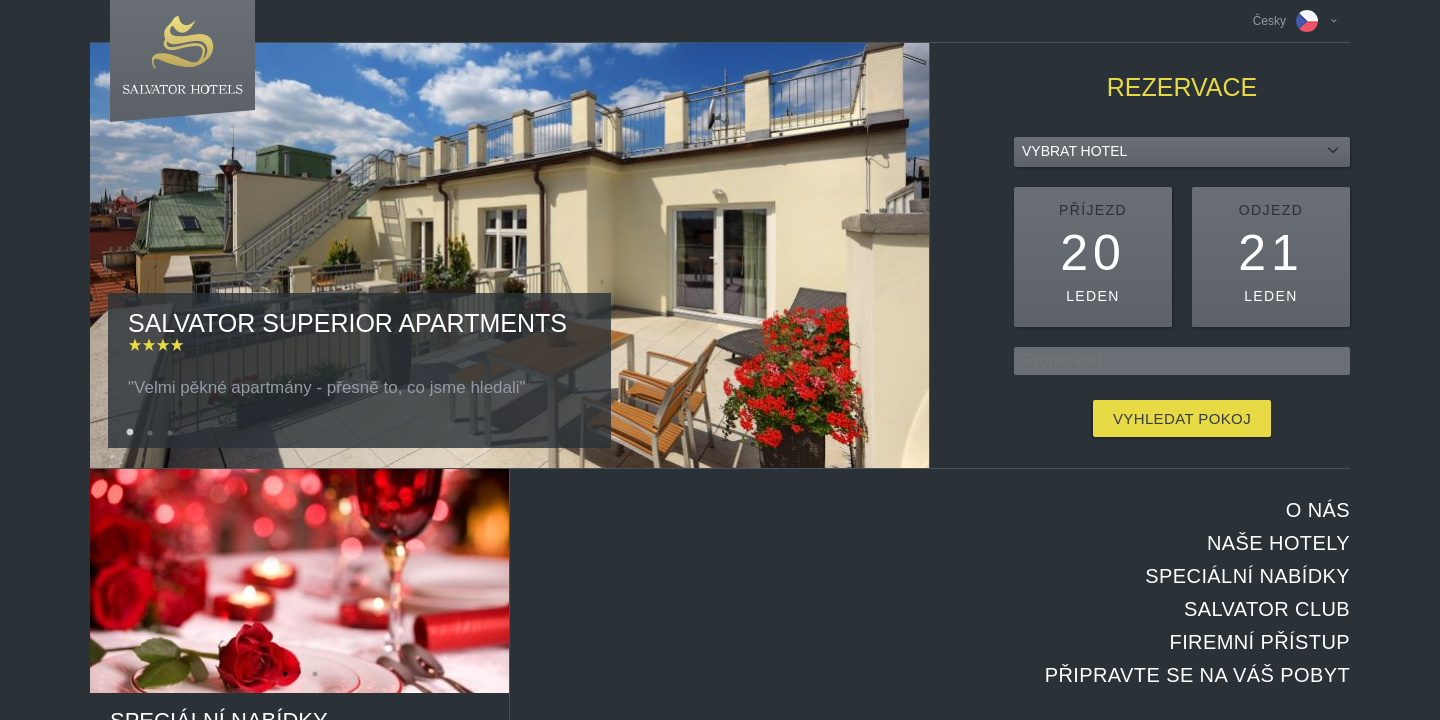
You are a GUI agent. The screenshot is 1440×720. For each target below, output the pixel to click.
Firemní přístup (1260, 642)
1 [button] (130, 433)
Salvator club (1267, 609)
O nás (1318, 510)
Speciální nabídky (1247, 576)
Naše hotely (1278, 543)
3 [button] (170, 433)
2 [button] (150, 433)
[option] (509, 255)
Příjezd (1093, 210)
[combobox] (1182, 152)
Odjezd (1271, 210)
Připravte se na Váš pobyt (1197, 675)
